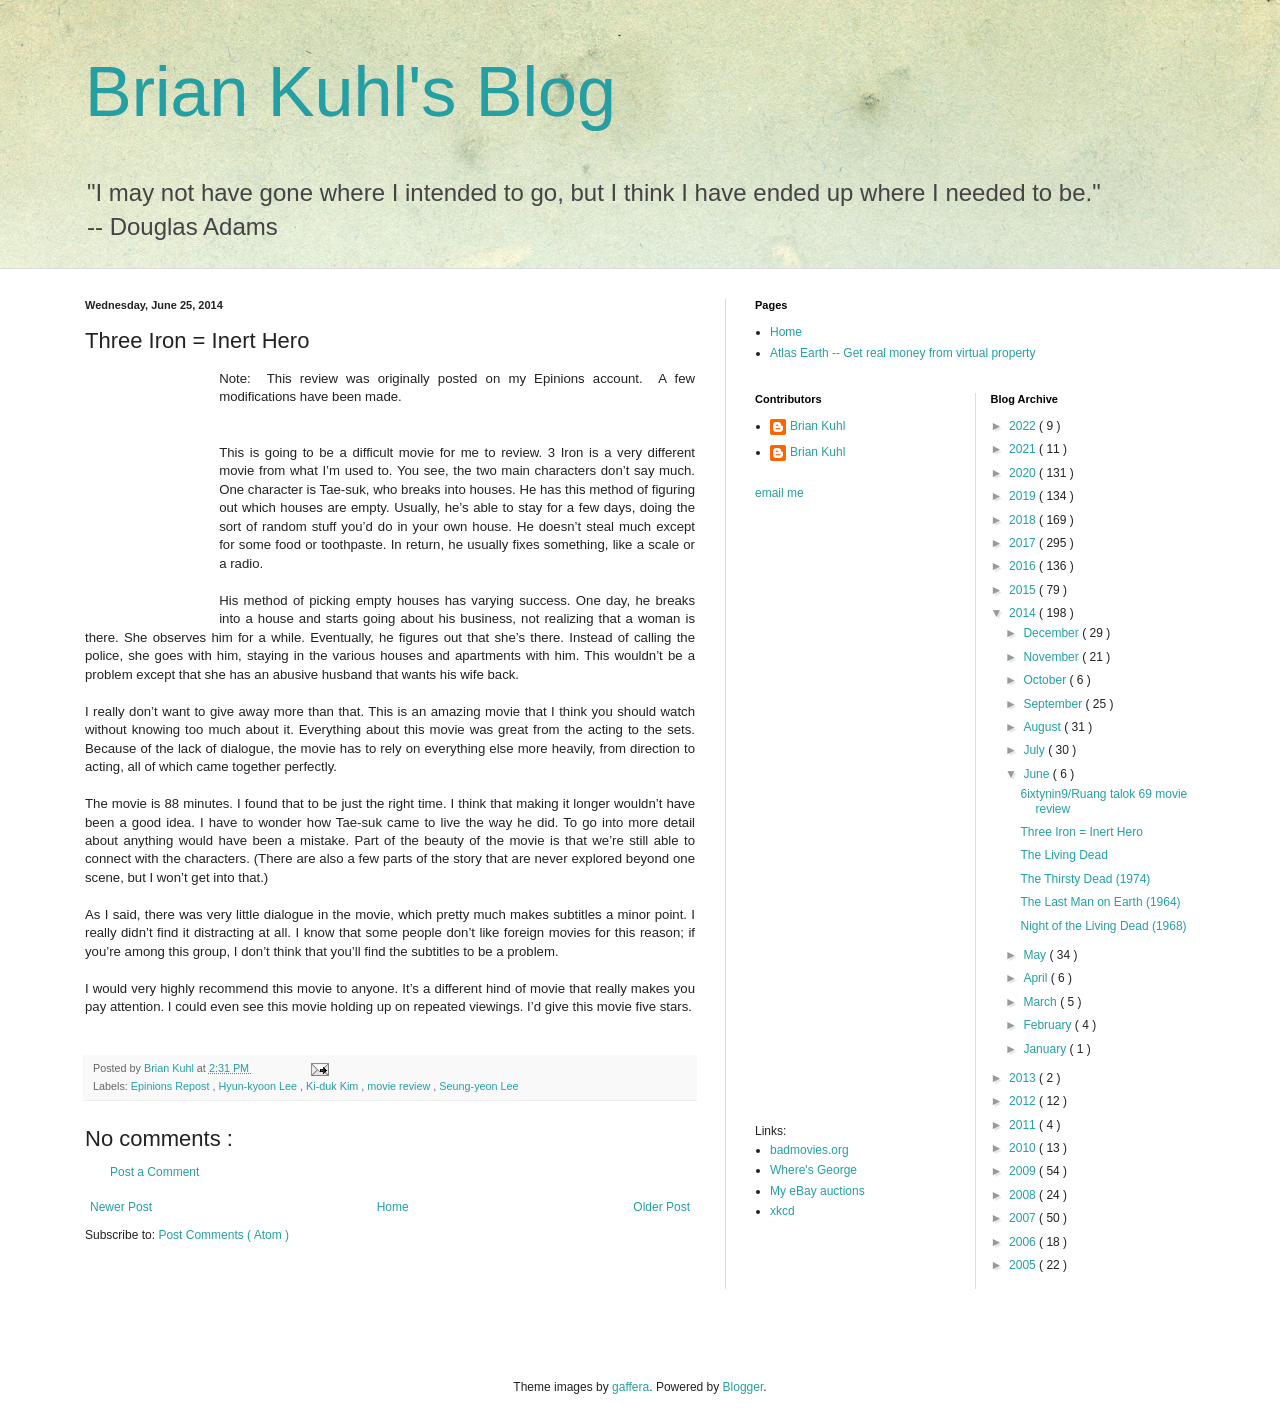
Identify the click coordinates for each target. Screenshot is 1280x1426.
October (1046, 680)
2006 (1024, 1242)
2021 (1024, 449)
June (1037, 774)
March (1041, 1002)
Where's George (813, 1170)
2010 (1024, 1148)
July (1035, 750)
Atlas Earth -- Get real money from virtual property (902, 353)
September (1054, 704)
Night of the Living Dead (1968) (1103, 926)
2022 (1024, 426)
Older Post (661, 1207)
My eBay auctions (817, 1191)
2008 (1024, 1195)
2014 (1024, 613)
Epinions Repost (172, 1086)
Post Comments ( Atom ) (223, 1235)
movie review (400, 1086)
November (1052, 657)
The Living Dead (1063, 855)
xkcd (782, 1211)
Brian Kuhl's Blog (350, 92)
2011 (1024, 1125)
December (1052, 633)
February (1048, 1025)
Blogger (743, 1387)
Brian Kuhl (817, 426)
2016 (1024, 566)
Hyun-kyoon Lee (259, 1086)
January (1046, 1049)
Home (393, 1207)
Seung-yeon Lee (478, 1086)
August (1043, 727)
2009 (1024, 1171)
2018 (1024, 520)
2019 (1024, 496)
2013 (1024, 1078)
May (1036, 955)
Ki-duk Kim (333, 1086)
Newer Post (121, 1207)
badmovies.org (809, 1150)
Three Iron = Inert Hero (1081, 832)
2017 (1024, 543)
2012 (1024, 1101)
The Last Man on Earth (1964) (1100, 902)
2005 (1024, 1265)
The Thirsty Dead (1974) (1085, 879)
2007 (1024, 1218)
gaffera (630, 1387)
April (1036, 978)
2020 (1024, 473)
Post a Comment (154, 1172)
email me (779, 493)
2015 (1024, 590)
